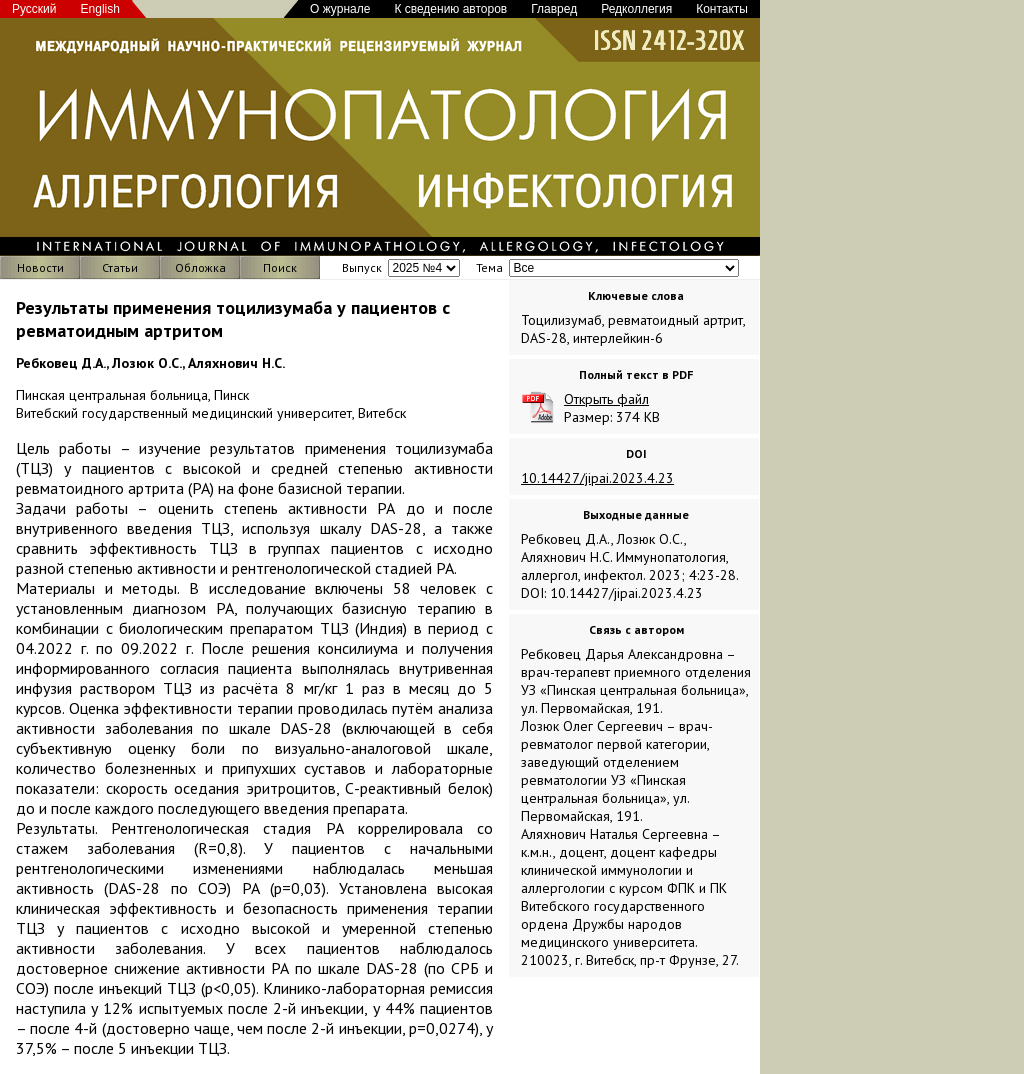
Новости (40, 267)
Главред (554, 9)
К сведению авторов (450, 9)
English (100, 9)
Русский (34, 9)
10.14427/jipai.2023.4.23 (597, 478)
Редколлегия (636, 9)
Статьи (120, 267)
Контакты (722, 9)
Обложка (200, 267)
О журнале (340, 9)
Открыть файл (606, 399)
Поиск (280, 267)
